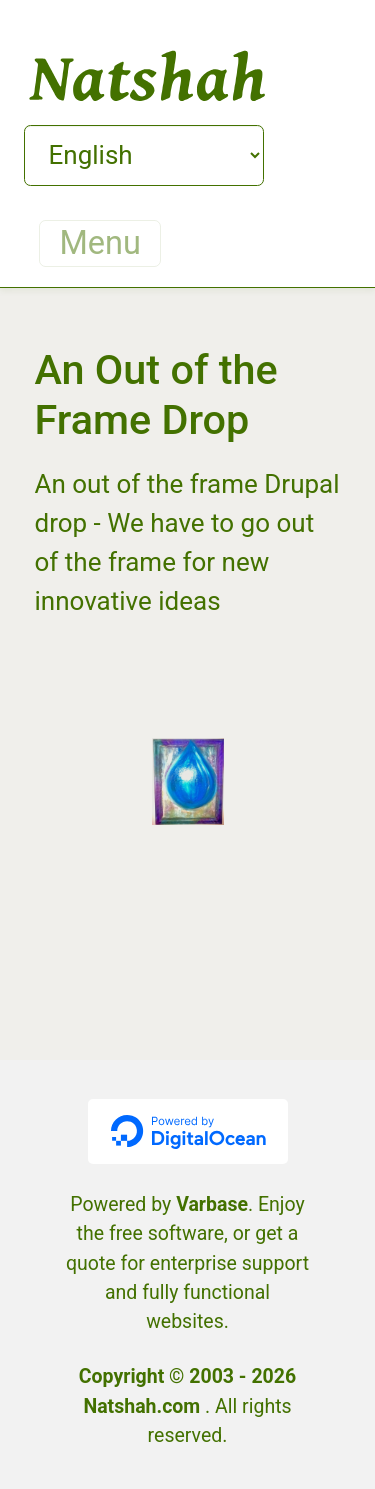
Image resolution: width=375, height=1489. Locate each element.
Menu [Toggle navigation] (100, 243)
